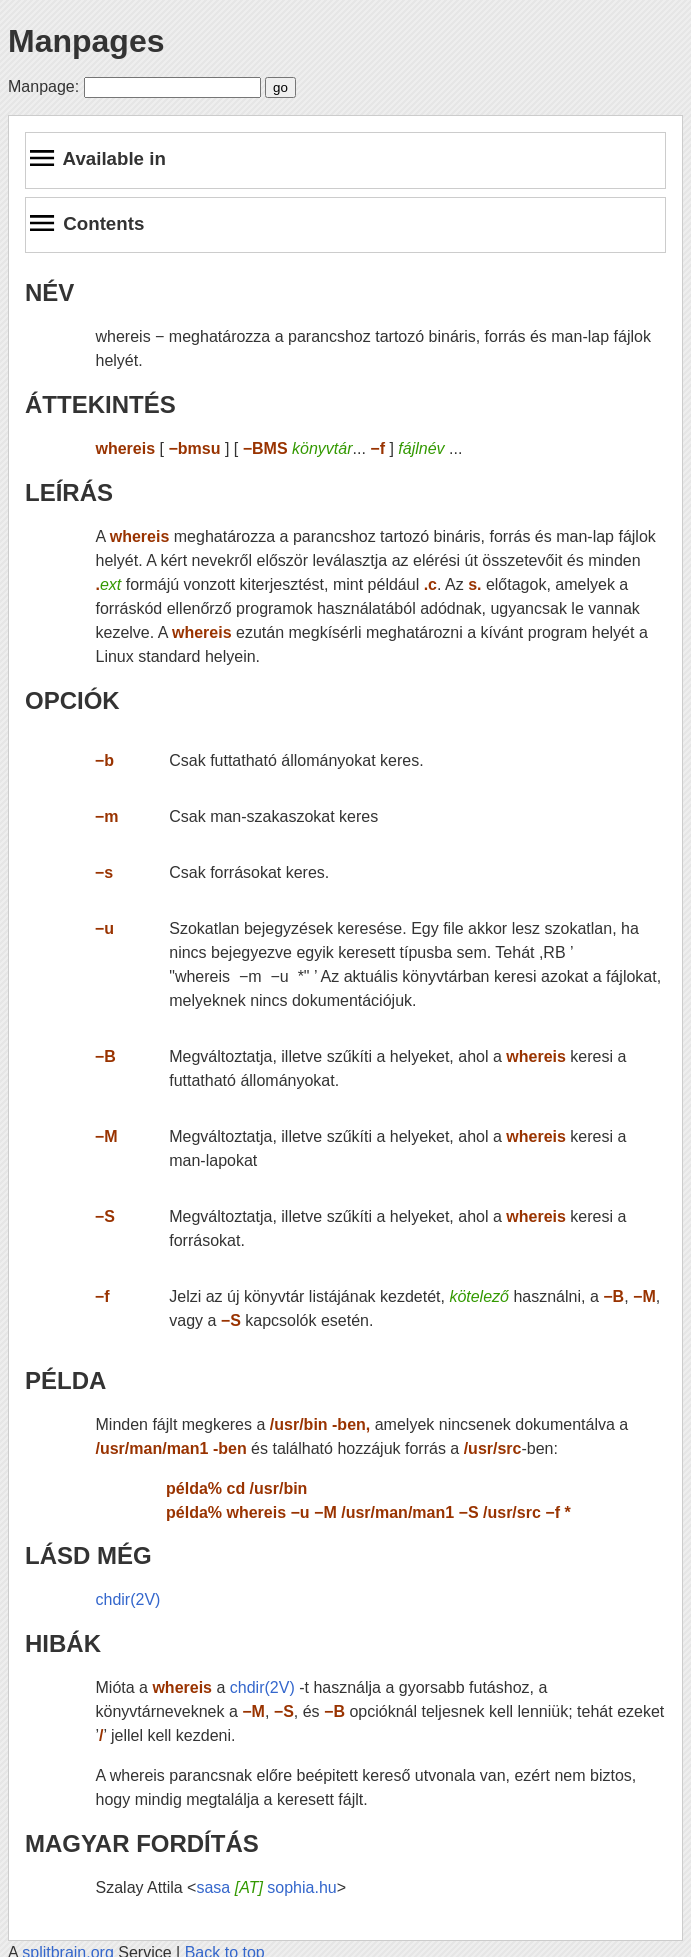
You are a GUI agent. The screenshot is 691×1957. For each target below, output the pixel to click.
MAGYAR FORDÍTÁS (142, 1843)
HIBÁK (63, 1643)
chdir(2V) (128, 1599)
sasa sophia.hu (266, 1887)
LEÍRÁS (69, 492)
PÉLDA (65, 1380)
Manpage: (43, 86)
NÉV (49, 292)
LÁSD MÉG (88, 1555)
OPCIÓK (72, 700)
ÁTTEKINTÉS (100, 404)
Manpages (86, 41)
